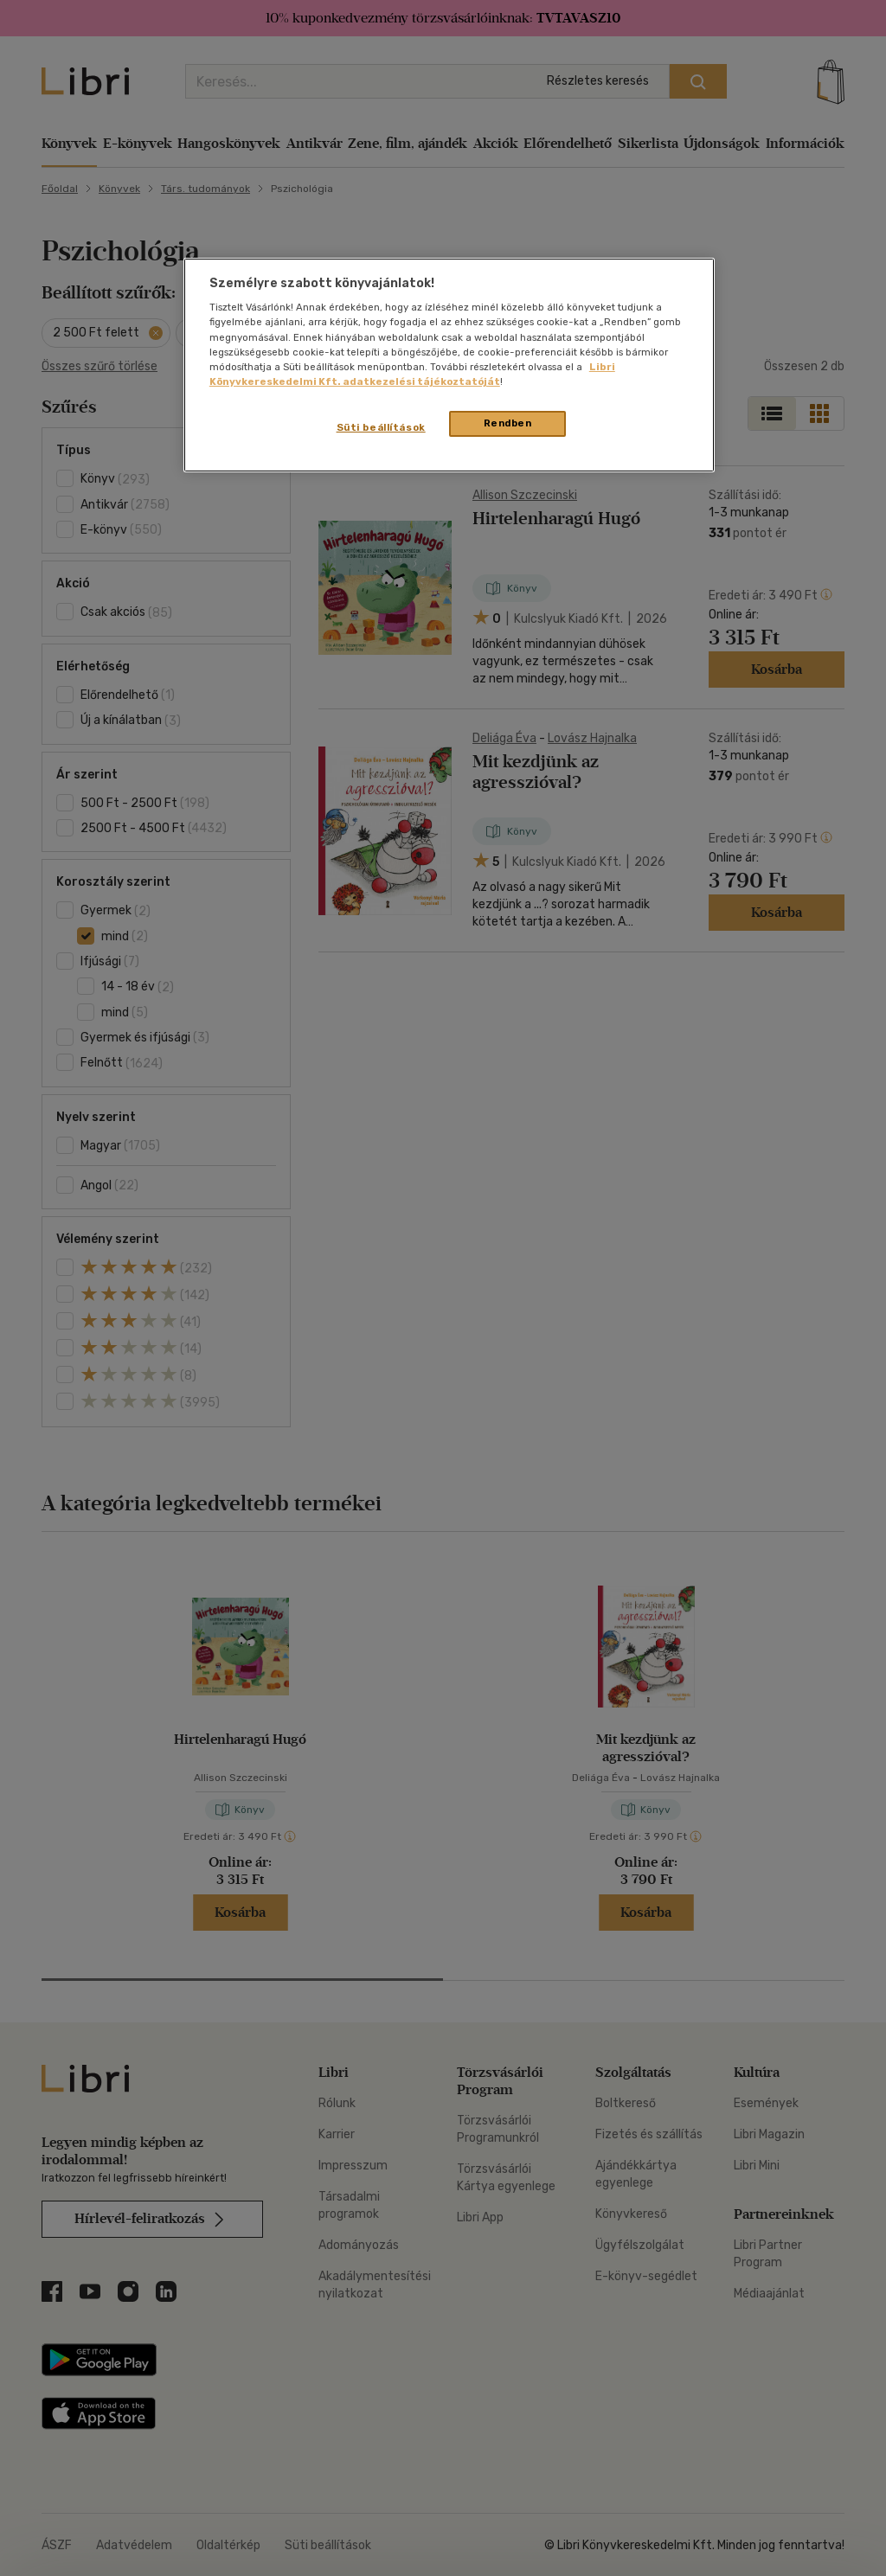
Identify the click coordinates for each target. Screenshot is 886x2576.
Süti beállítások (381, 427)
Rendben (508, 423)
